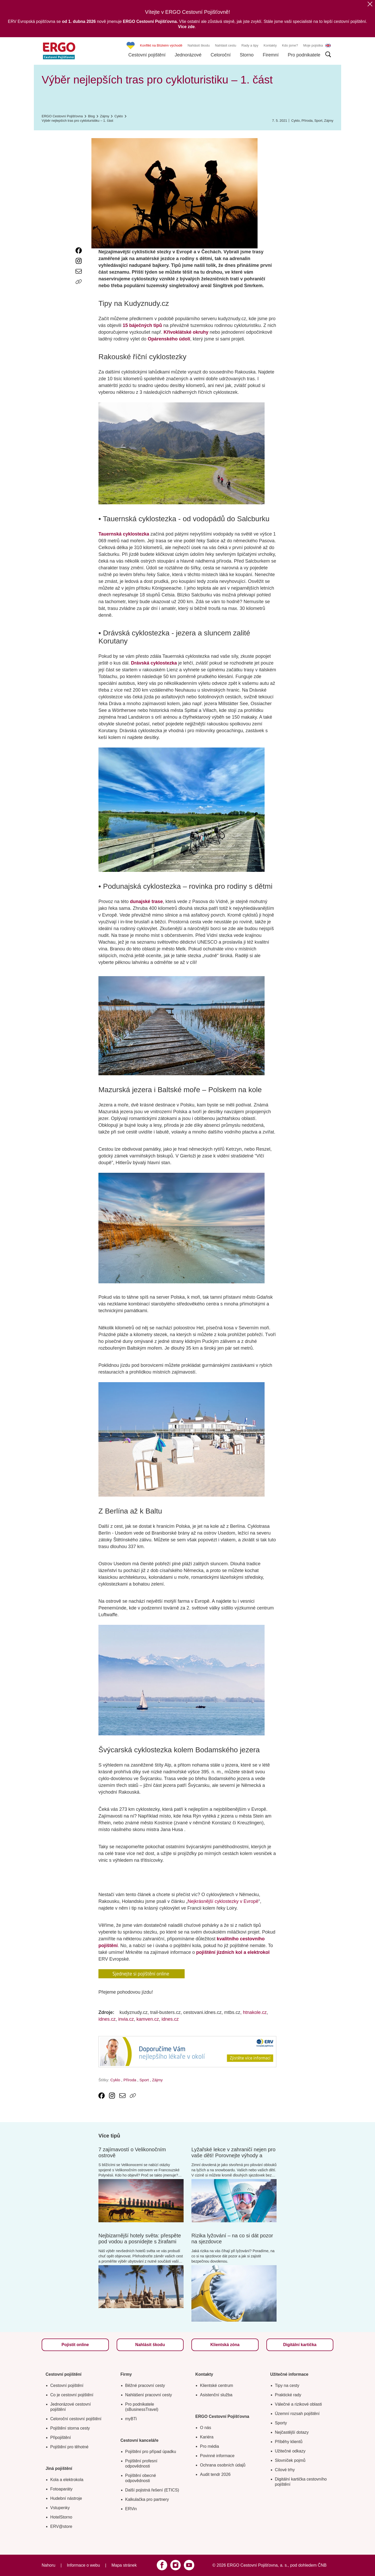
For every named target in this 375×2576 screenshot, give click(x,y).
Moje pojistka (313, 45)
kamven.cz (147, 2019)
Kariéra (207, 2437)
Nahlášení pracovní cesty (148, 2395)
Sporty (281, 2423)
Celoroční (221, 54)
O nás (205, 2427)
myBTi (131, 2419)
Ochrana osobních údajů (222, 2465)
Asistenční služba (216, 2395)
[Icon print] (79, 292)
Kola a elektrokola (66, 2479)
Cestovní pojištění (147, 54)
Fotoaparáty (61, 2489)
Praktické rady (288, 2395)
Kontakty (270, 45)
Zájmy (328, 121)
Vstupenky (60, 2508)
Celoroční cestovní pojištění (76, 2419)
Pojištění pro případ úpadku (150, 2451)
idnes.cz (107, 2019)
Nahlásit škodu (199, 45)
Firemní (271, 54)
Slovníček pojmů (290, 2460)
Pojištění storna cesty (70, 2428)
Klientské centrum (216, 2385)
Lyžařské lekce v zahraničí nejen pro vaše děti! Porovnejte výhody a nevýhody (233, 2155)
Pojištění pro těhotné (69, 2447)
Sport (318, 121)
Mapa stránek (124, 2565)
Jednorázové (188, 54)
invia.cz (126, 2019)
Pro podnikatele (304, 54)
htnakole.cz (255, 2012)
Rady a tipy (249, 45)
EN (328, 45)
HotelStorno (61, 2517)
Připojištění (60, 2437)
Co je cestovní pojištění (71, 2395)
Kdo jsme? (290, 45)
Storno (247, 54)
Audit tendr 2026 (215, 2474)
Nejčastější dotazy (292, 2432)
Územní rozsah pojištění (297, 2413)
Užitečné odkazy (290, 2451)
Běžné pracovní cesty (145, 2385)
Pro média (209, 2446)
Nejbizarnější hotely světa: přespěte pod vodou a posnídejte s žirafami (139, 2238)
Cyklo (295, 121)
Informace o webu (83, 2565)
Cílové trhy (285, 2470)
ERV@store (61, 2526)
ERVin (131, 2509)
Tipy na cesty (287, 2385)
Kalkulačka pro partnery (147, 2499)
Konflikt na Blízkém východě (161, 45)
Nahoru (48, 2565)
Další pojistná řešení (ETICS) (152, 2490)
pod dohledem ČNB (308, 2565)
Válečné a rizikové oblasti (298, 2404)
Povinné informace (217, 2455)
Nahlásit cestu (225, 45)
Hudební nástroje (66, 2498)
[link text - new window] (79, 250)
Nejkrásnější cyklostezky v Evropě (223, 1901)
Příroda (307, 121)
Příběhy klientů (289, 2441)
